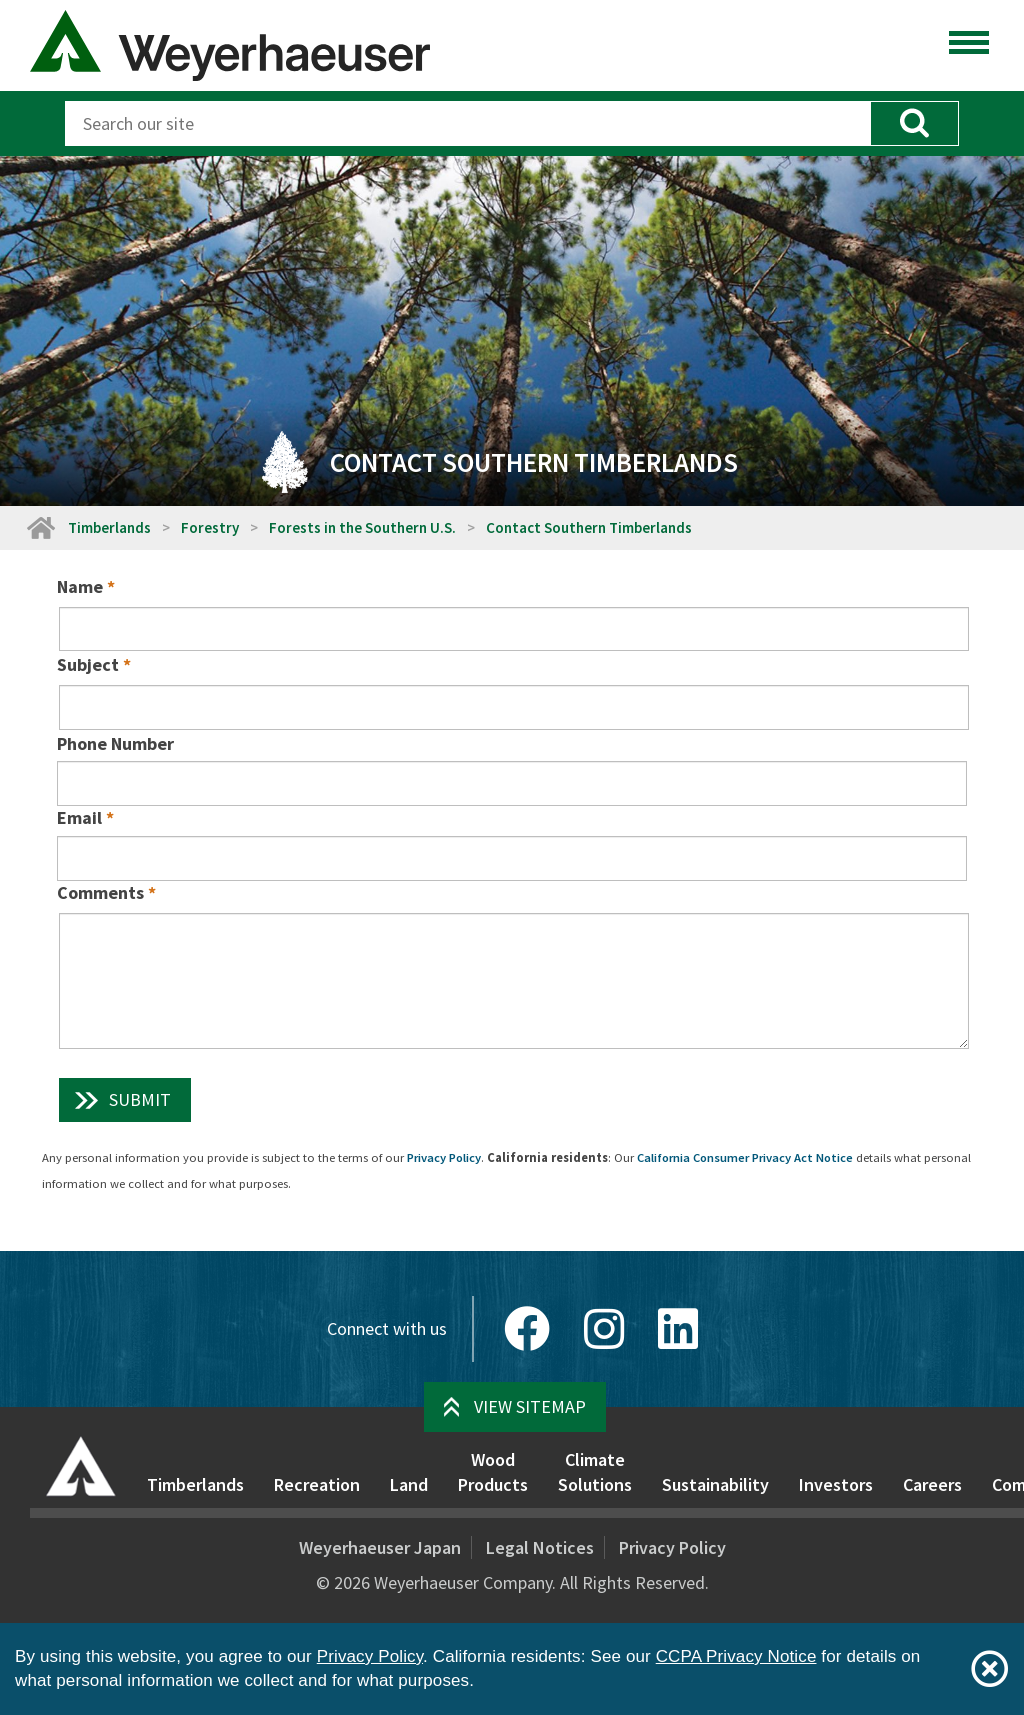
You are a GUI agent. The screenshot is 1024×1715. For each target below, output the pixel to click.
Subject (88, 664)
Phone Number (115, 743)
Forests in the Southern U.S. (362, 527)
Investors (836, 1484)
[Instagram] (604, 1329)
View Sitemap (530, 1406)
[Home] (40, 527)
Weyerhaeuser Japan (380, 1547)
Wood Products (493, 1472)
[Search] (467, 123)
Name (80, 586)
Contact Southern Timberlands (589, 527)
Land (409, 1484)
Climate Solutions (595, 1472)
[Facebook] (527, 1329)
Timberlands (109, 527)
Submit (140, 1099)
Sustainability (715, 1484)
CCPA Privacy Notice (736, 1656)
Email (79, 817)
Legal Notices (540, 1547)
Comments (100, 892)
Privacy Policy (444, 1157)
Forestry (210, 527)
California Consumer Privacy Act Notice (745, 1157)
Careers (932, 1484)
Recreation (317, 1484)
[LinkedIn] (678, 1329)
